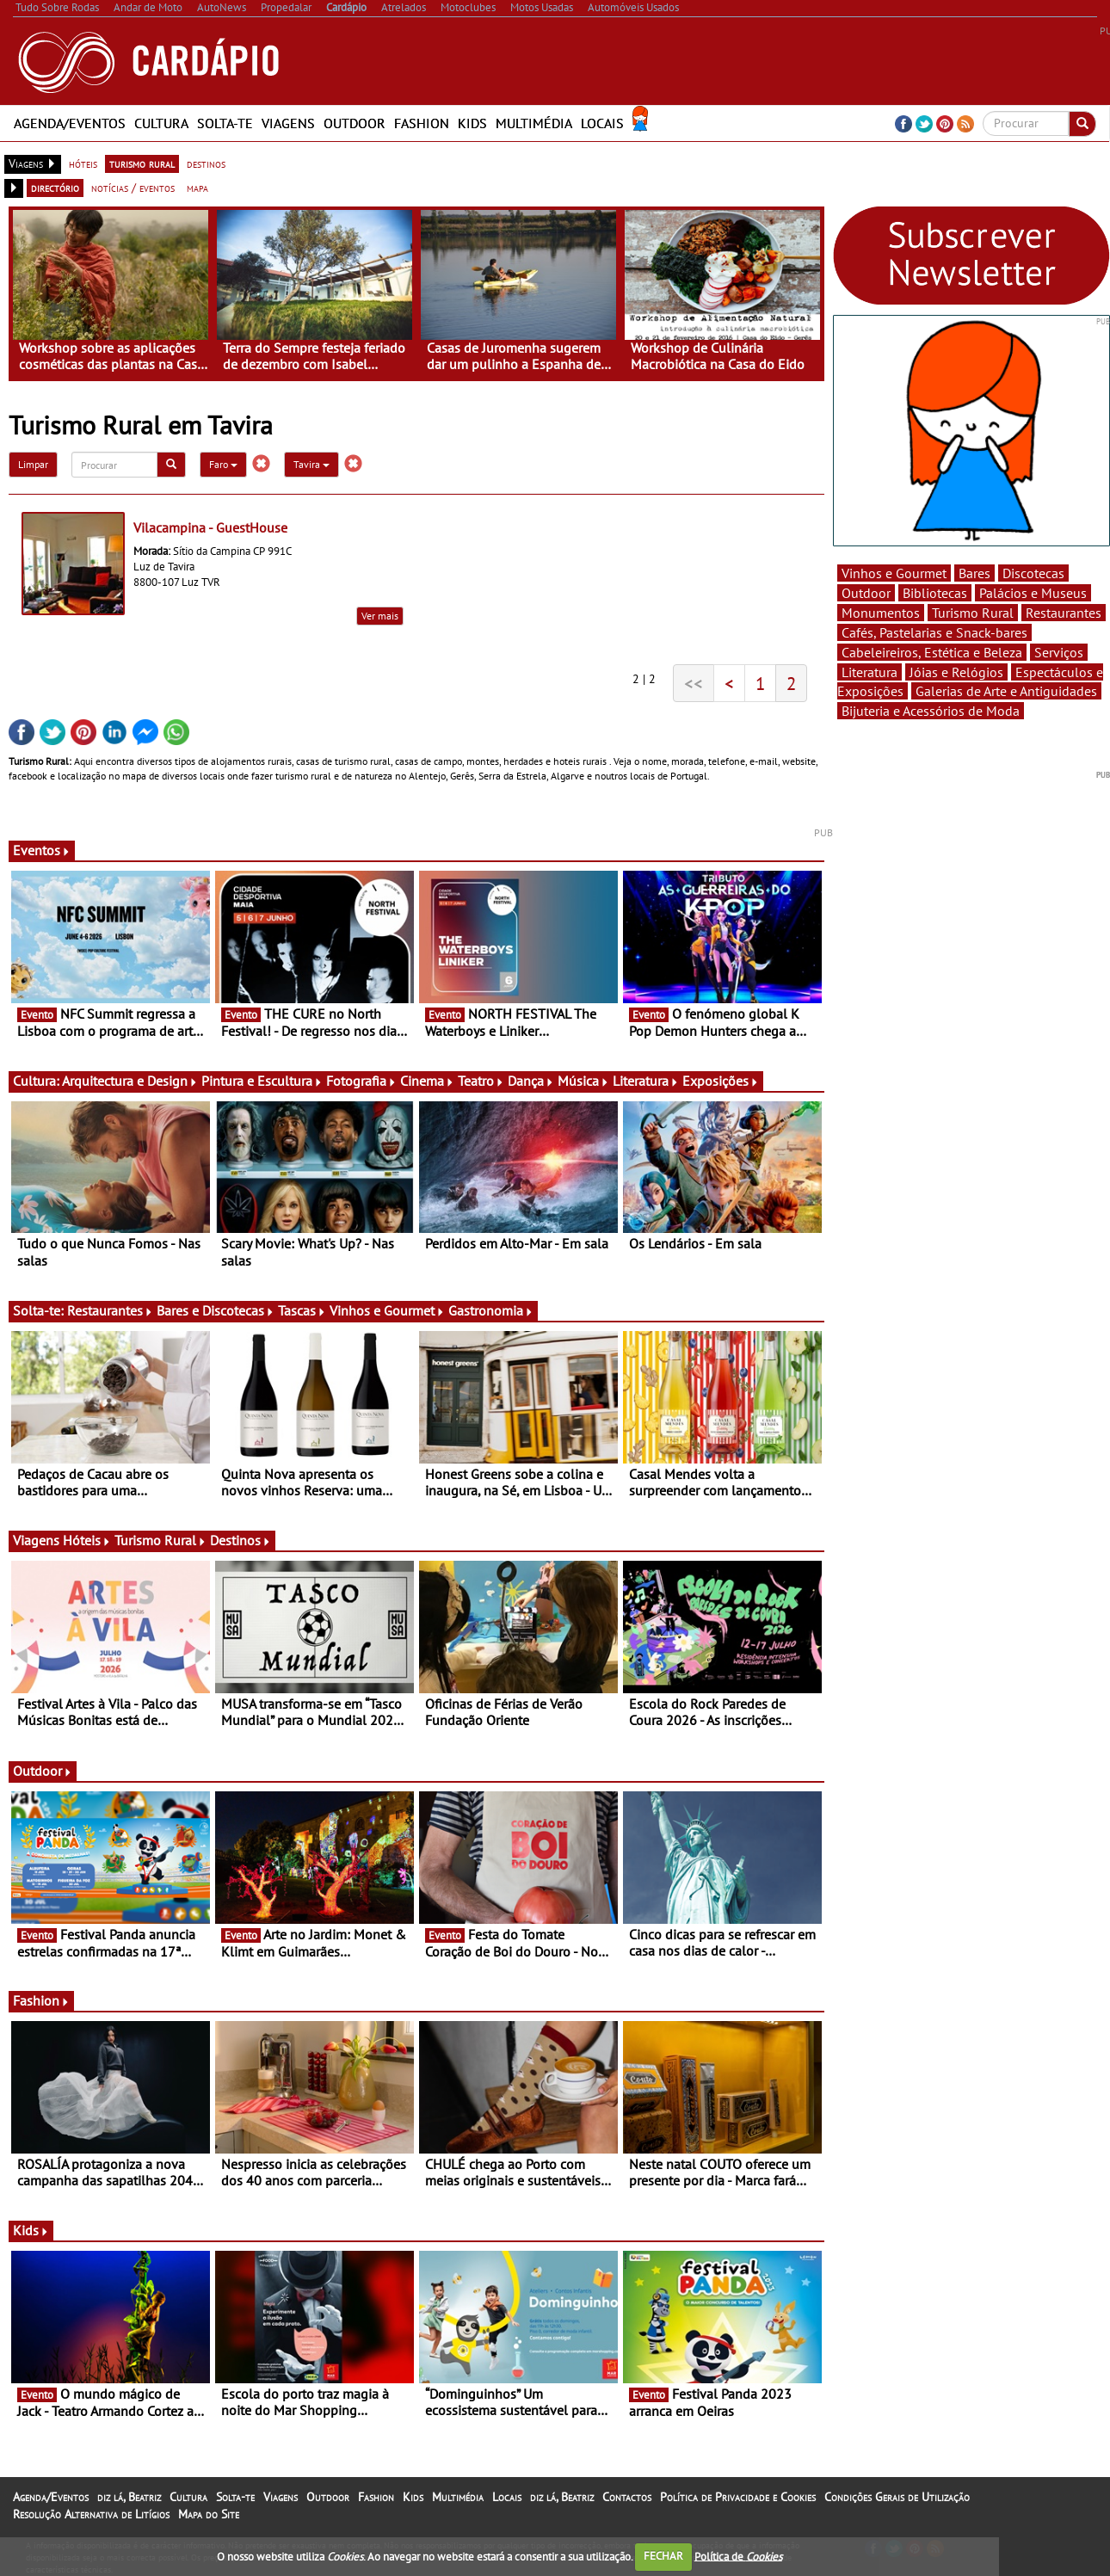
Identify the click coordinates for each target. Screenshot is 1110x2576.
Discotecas (1033, 573)
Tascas (302, 1310)
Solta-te (225, 123)
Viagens (288, 123)
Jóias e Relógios (956, 672)
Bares (974, 573)
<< (693, 683)
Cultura (161, 123)
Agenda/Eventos (70, 123)
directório (55, 187)
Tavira (311, 464)
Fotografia (361, 1080)
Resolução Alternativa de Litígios (91, 2514)
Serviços (1058, 652)
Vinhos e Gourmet (387, 1310)
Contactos (626, 2497)
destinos (206, 163)
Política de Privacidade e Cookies (738, 2497)
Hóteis (87, 1540)
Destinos (240, 1540)
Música (583, 1080)
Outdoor (354, 123)
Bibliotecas (935, 592)
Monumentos (881, 612)
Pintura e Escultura (262, 1080)
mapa (197, 187)
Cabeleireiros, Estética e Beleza (932, 652)
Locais (602, 123)
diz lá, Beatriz (129, 2497)
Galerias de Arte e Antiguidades (1006, 690)
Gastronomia (490, 1310)
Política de (738, 2555)
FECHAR (663, 2555)
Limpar (33, 464)
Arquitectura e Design (130, 1080)
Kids (472, 123)
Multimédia (534, 123)
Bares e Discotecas (215, 1310)
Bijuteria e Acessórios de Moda (931, 710)
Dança (531, 1080)
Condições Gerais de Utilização (897, 2497)
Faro (223, 464)
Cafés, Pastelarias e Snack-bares (934, 632)
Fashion (421, 123)
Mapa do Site (208, 2514)
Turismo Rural (160, 1540)
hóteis (83, 163)
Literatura (646, 1080)
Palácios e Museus (1033, 592)
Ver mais (379, 615)
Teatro (481, 1080)
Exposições (720, 1080)
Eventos (42, 850)
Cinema (427, 1080)
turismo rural (142, 163)
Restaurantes (110, 1310)
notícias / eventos (133, 187)
